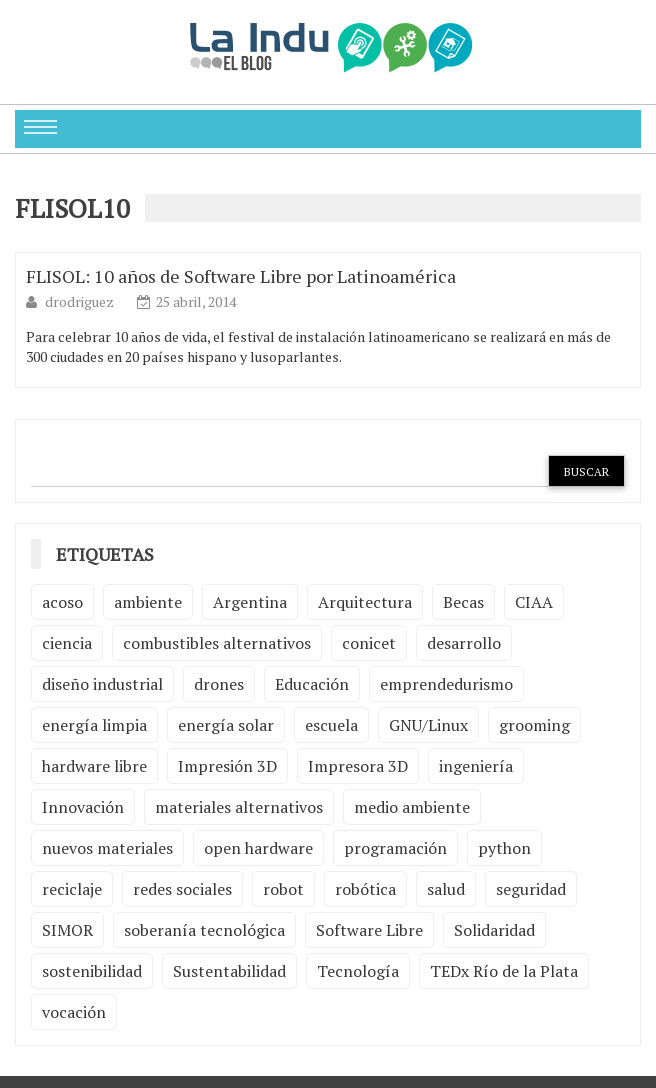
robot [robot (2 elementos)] (283, 889)
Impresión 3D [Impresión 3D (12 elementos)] (227, 766)
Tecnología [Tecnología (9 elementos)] (358, 971)
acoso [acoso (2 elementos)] (62, 602)
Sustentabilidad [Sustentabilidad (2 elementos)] (229, 971)
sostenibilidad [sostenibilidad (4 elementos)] (92, 971)
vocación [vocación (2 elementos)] (74, 1012)
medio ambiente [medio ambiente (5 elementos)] (412, 807)
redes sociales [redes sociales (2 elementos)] (182, 889)
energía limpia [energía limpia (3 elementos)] (94, 725)
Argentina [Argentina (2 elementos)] (250, 602)
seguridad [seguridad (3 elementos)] (531, 889)
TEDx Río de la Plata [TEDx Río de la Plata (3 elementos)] (504, 971)
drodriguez (81, 301)
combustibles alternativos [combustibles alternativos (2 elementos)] (217, 643)
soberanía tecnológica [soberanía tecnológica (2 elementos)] (204, 930)
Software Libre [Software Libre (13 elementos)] (369, 930)
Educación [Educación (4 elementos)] (312, 684)
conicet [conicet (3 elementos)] (369, 643)
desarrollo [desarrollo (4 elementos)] (464, 643)
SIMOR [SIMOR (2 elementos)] (67, 930)
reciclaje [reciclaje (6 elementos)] (72, 889)
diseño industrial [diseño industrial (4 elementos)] (102, 684)
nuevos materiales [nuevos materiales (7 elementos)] (107, 848)
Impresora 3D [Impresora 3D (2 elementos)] (358, 766)
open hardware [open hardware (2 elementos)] (258, 848)
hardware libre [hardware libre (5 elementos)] (94, 766)
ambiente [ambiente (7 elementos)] (148, 602)
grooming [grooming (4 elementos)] (534, 725)
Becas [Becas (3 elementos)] (463, 602)
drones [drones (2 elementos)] (219, 684)
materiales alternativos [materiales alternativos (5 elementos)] (239, 807)
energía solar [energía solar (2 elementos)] (226, 725)
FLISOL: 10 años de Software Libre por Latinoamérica (241, 276)
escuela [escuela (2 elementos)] (331, 725)
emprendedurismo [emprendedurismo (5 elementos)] (446, 684)
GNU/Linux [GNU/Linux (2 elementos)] (428, 725)
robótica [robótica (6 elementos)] (365, 889)
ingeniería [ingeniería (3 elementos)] (476, 766)
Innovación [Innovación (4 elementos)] (83, 807)
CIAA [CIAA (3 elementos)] (534, 602)
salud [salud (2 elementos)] (446, 889)
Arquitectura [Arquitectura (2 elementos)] (365, 602)
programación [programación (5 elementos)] (395, 848)
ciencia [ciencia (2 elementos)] (67, 643)
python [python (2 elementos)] (504, 848)
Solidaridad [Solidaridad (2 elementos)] (494, 930)
